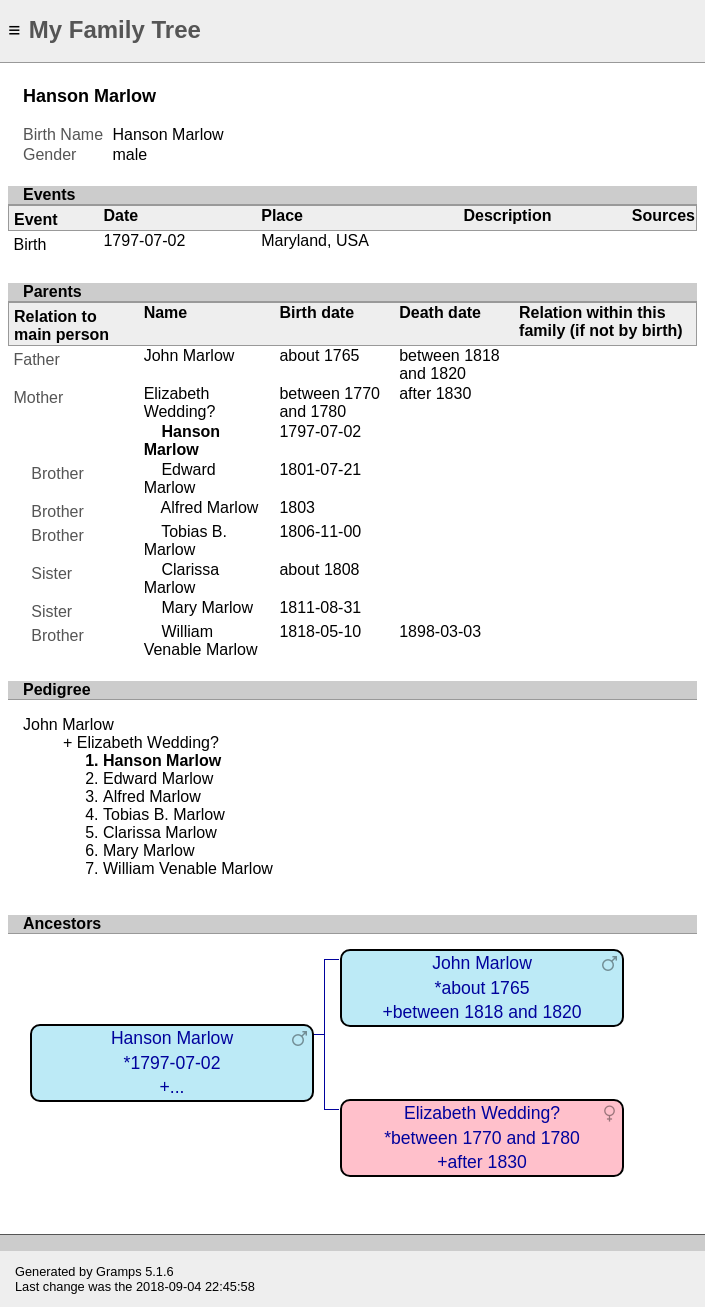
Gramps (119, 1271)
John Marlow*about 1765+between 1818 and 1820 (481, 987)
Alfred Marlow (210, 507)
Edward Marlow (180, 478)
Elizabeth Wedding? (180, 402)
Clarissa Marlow (182, 578)
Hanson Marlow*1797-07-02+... (172, 1062)
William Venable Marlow (201, 640)
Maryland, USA (315, 240)
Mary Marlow (207, 607)
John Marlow (189, 355)
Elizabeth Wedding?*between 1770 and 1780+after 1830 (482, 1137)
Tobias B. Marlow (185, 540)
